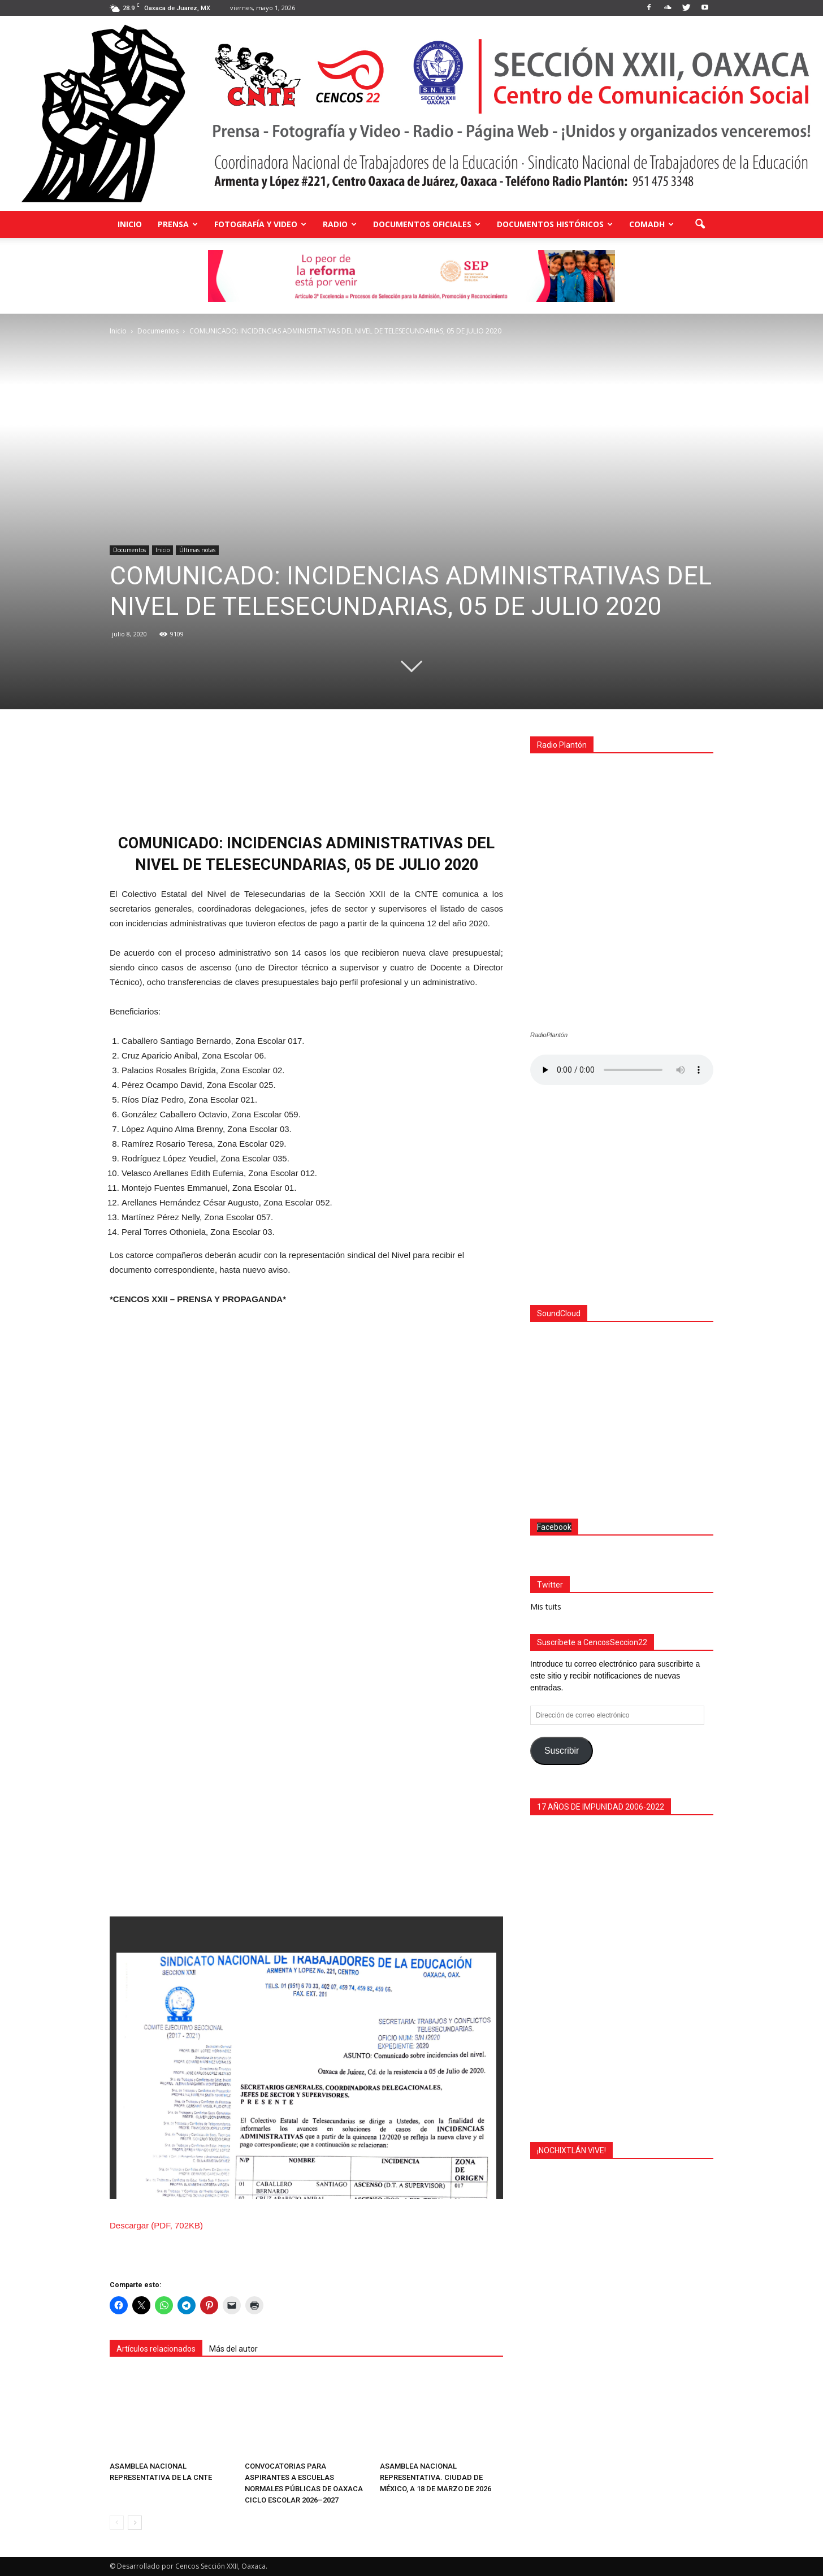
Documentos (129, 550)
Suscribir (561, 1748)
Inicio (130, 224)
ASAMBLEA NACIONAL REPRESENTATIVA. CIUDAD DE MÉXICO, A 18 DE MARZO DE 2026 (435, 2477)
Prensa (178, 224)
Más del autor (233, 2348)
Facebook (554, 1524)
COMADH (651, 224)
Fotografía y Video (260, 224)
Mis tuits (545, 1603)
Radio (340, 224)
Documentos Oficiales (426, 224)
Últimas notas (197, 550)
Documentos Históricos (555, 224)
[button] (699, 224)
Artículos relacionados (156, 2348)
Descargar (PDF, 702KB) (156, 2225)
